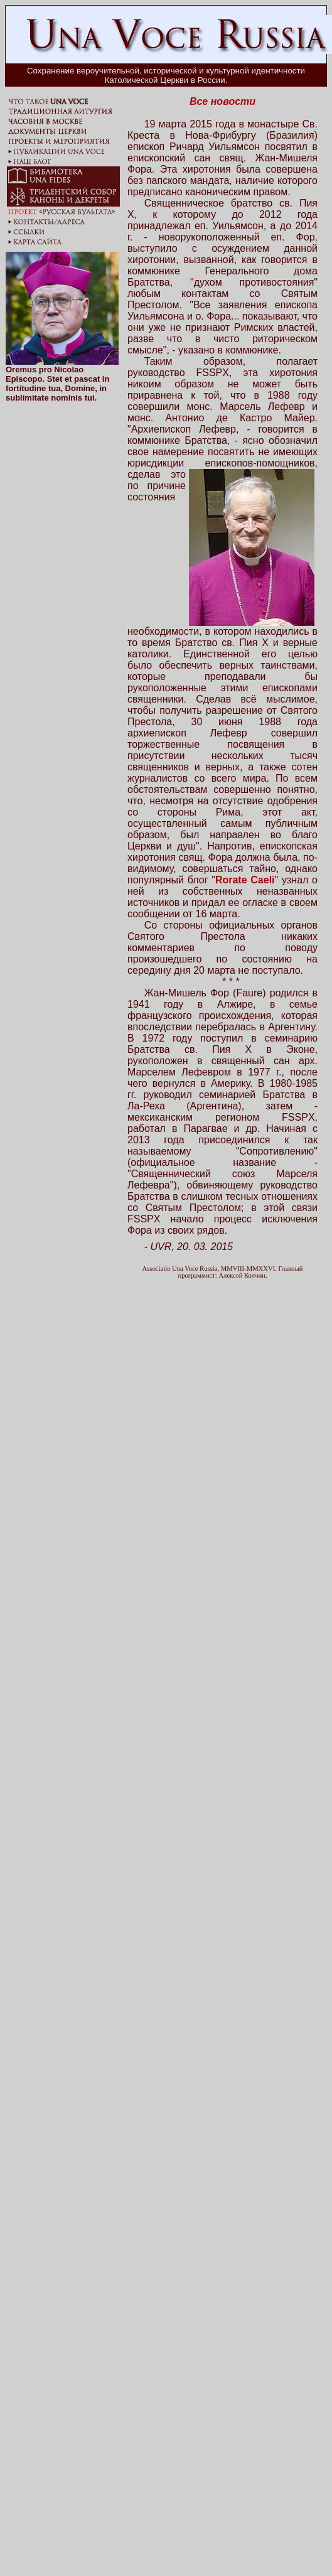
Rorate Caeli (245, 880)
